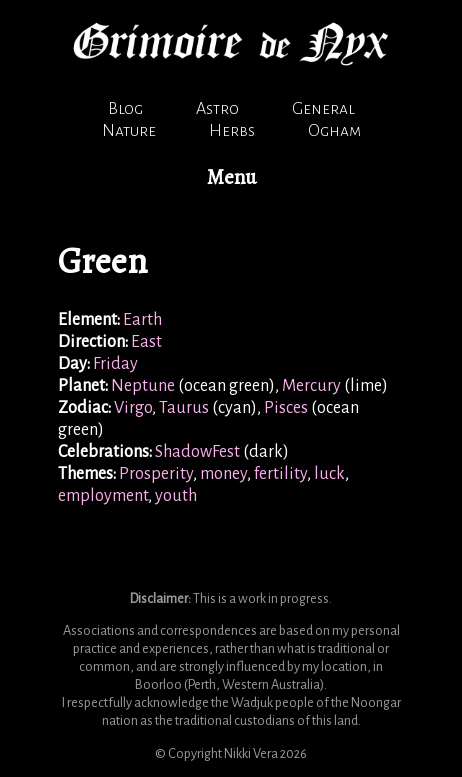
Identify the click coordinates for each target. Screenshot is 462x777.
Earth (142, 320)
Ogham (334, 131)
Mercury (311, 386)
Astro (217, 109)
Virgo (133, 408)
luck (329, 474)
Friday (115, 364)
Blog (125, 109)
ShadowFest (197, 452)
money (223, 474)
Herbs (232, 131)
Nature (129, 131)
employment (103, 496)
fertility (280, 474)
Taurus (184, 408)
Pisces (286, 408)
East (146, 342)
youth (176, 496)
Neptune (143, 386)
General (323, 109)
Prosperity (156, 474)
